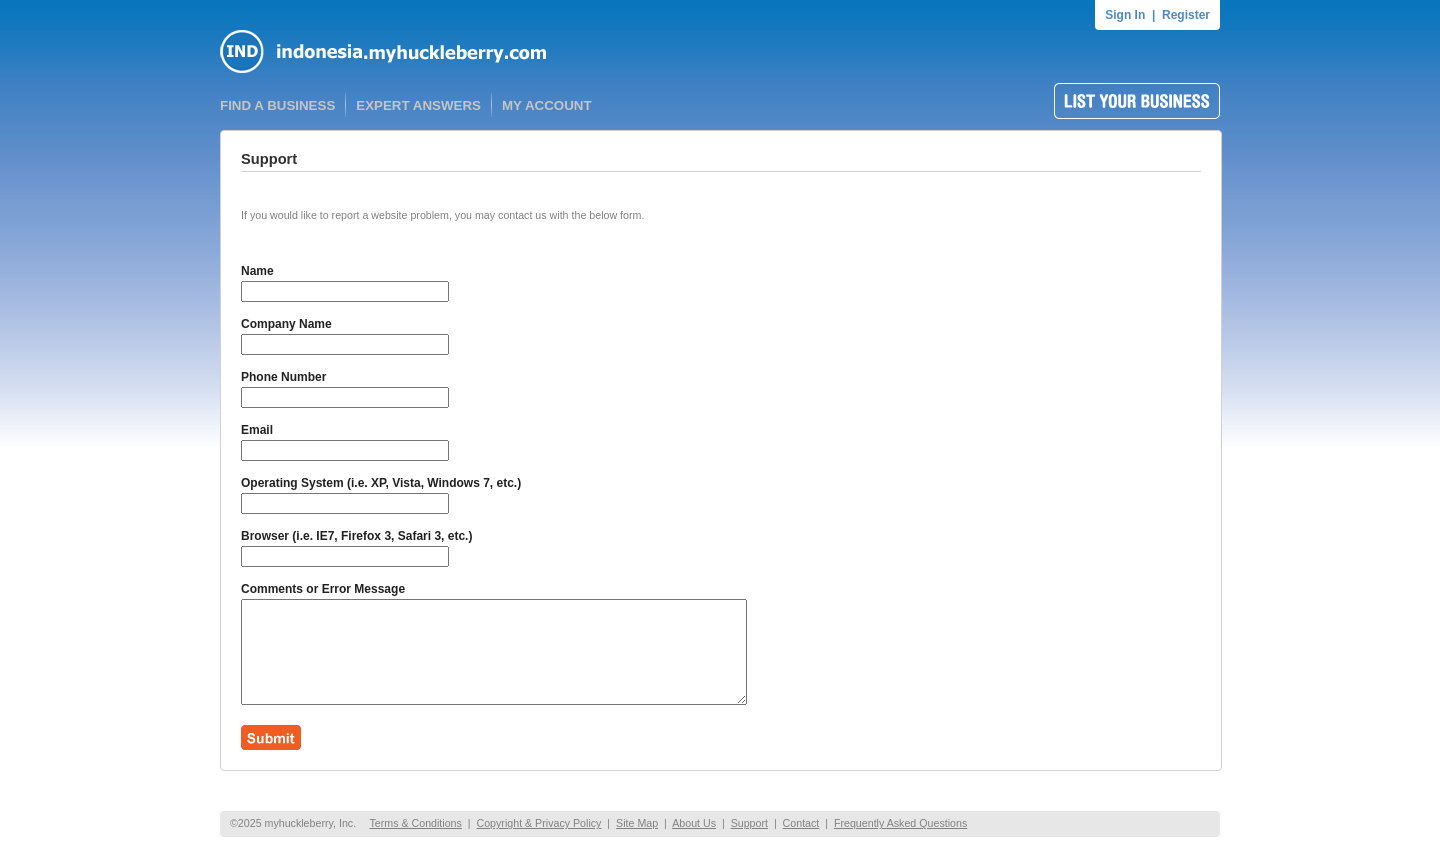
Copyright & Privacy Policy (538, 823)
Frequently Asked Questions (900, 823)
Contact (801, 823)
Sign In (1125, 15)
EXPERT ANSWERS (418, 105)
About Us (694, 823)
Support (749, 823)
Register (1186, 15)
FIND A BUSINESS (277, 105)
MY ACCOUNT (547, 105)
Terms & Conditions (415, 823)
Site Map (637, 823)
